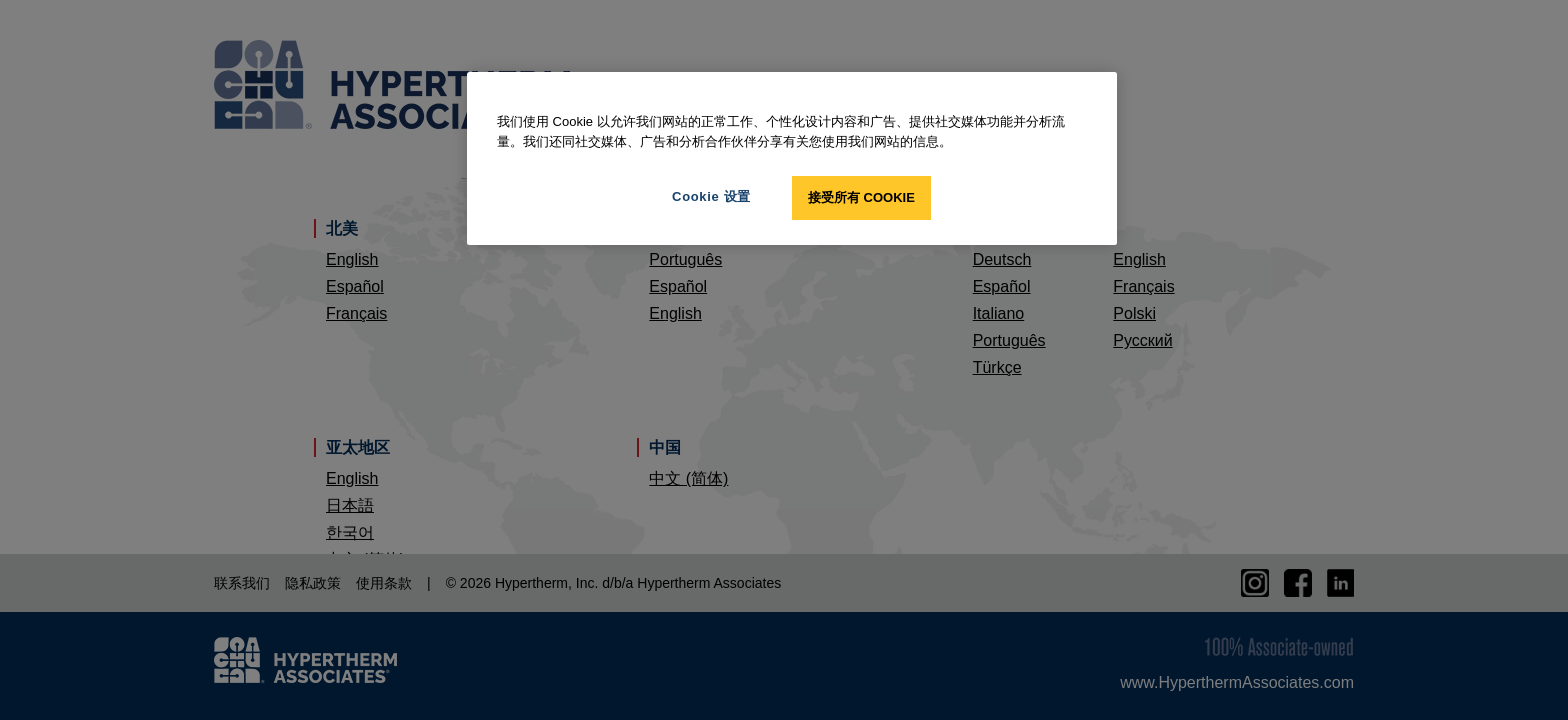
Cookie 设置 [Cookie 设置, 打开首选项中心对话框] (711, 196)
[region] (792, 158)
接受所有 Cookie (861, 197)
